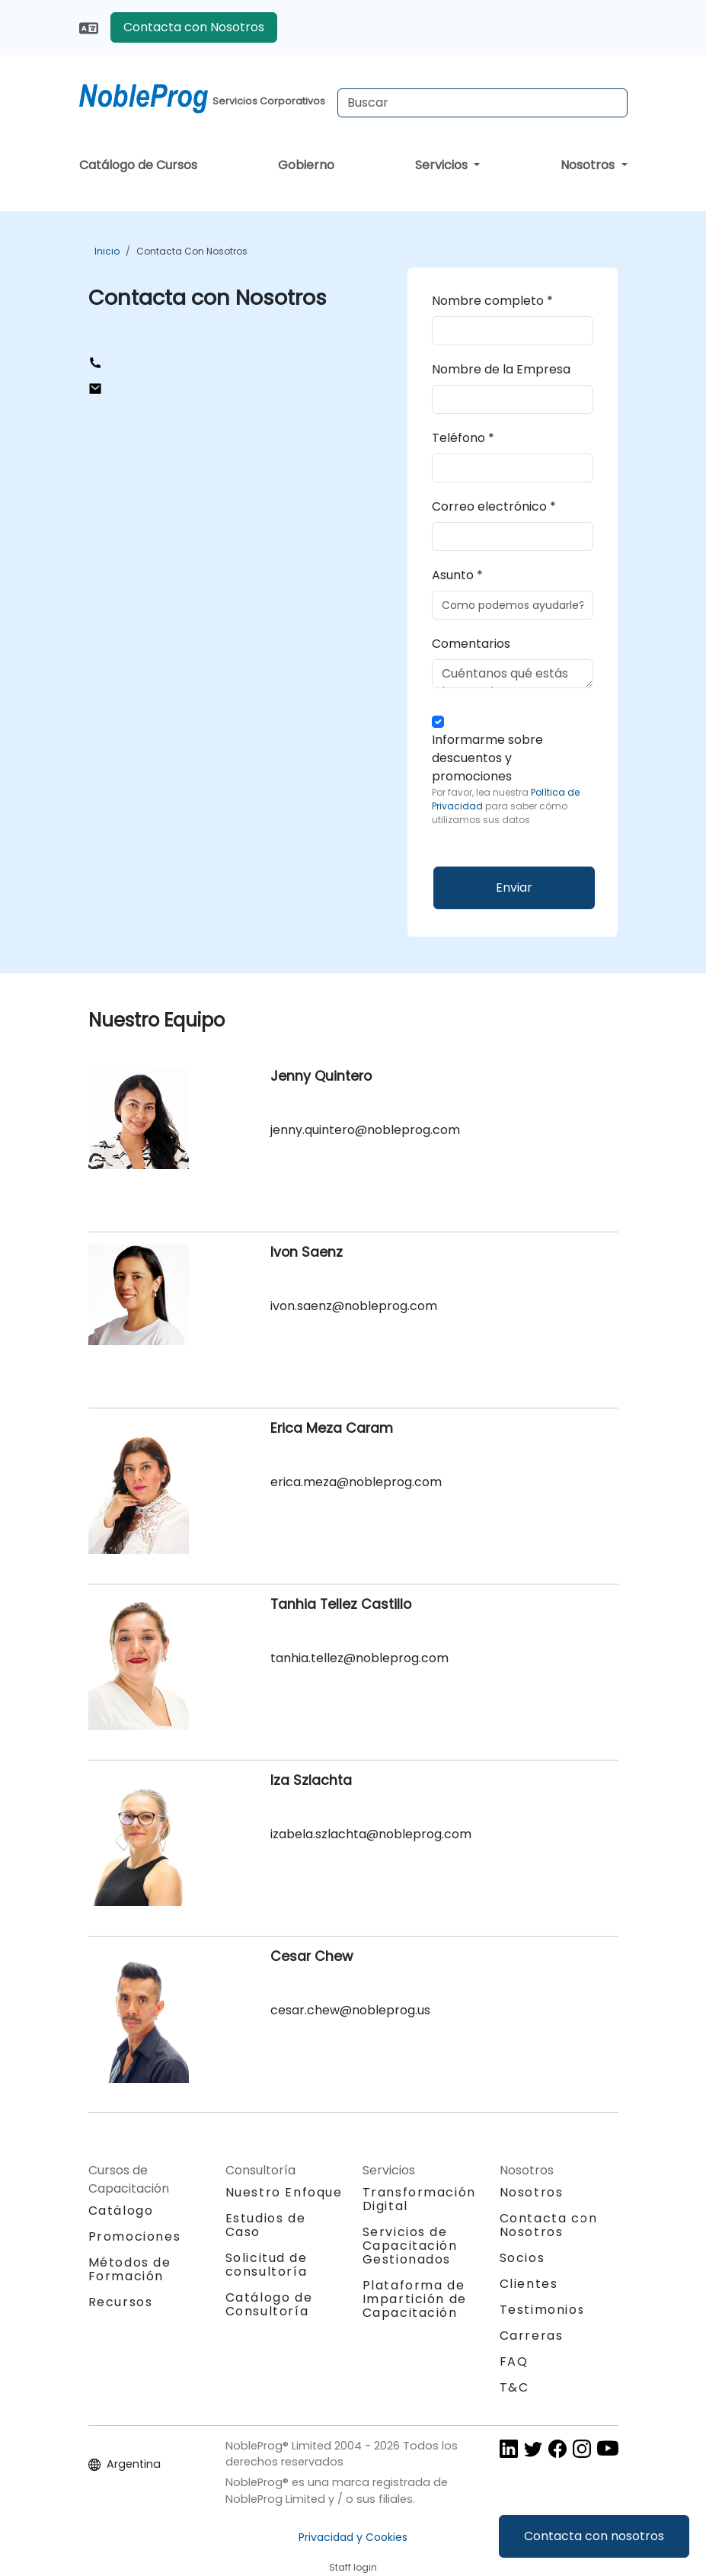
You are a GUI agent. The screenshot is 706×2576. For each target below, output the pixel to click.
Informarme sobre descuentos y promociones (512, 779)
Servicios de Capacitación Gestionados (410, 2245)
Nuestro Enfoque (284, 2192)
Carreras (532, 2335)
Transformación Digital (419, 2199)
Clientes (529, 2283)
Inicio (107, 251)
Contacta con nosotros (594, 2536)
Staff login (353, 2567)
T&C (514, 2387)
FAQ (514, 2361)
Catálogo (121, 2210)
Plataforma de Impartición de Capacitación (415, 2298)
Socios (522, 2258)
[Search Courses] (482, 102)
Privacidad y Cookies (353, 2537)
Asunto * (457, 575)
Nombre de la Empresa (501, 369)
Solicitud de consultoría (266, 2265)
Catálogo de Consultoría (269, 2304)
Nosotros (589, 165)
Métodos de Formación (129, 2269)
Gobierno (306, 165)
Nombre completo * (492, 300)
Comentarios (471, 643)
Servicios (443, 165)
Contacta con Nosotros (193, 27)
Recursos (120, 2302)
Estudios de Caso (265, 2225)
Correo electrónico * (494, 506)
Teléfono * (463, 438)
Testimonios (543, 2309)
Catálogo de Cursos (138, 165)
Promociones (134, 2236)
